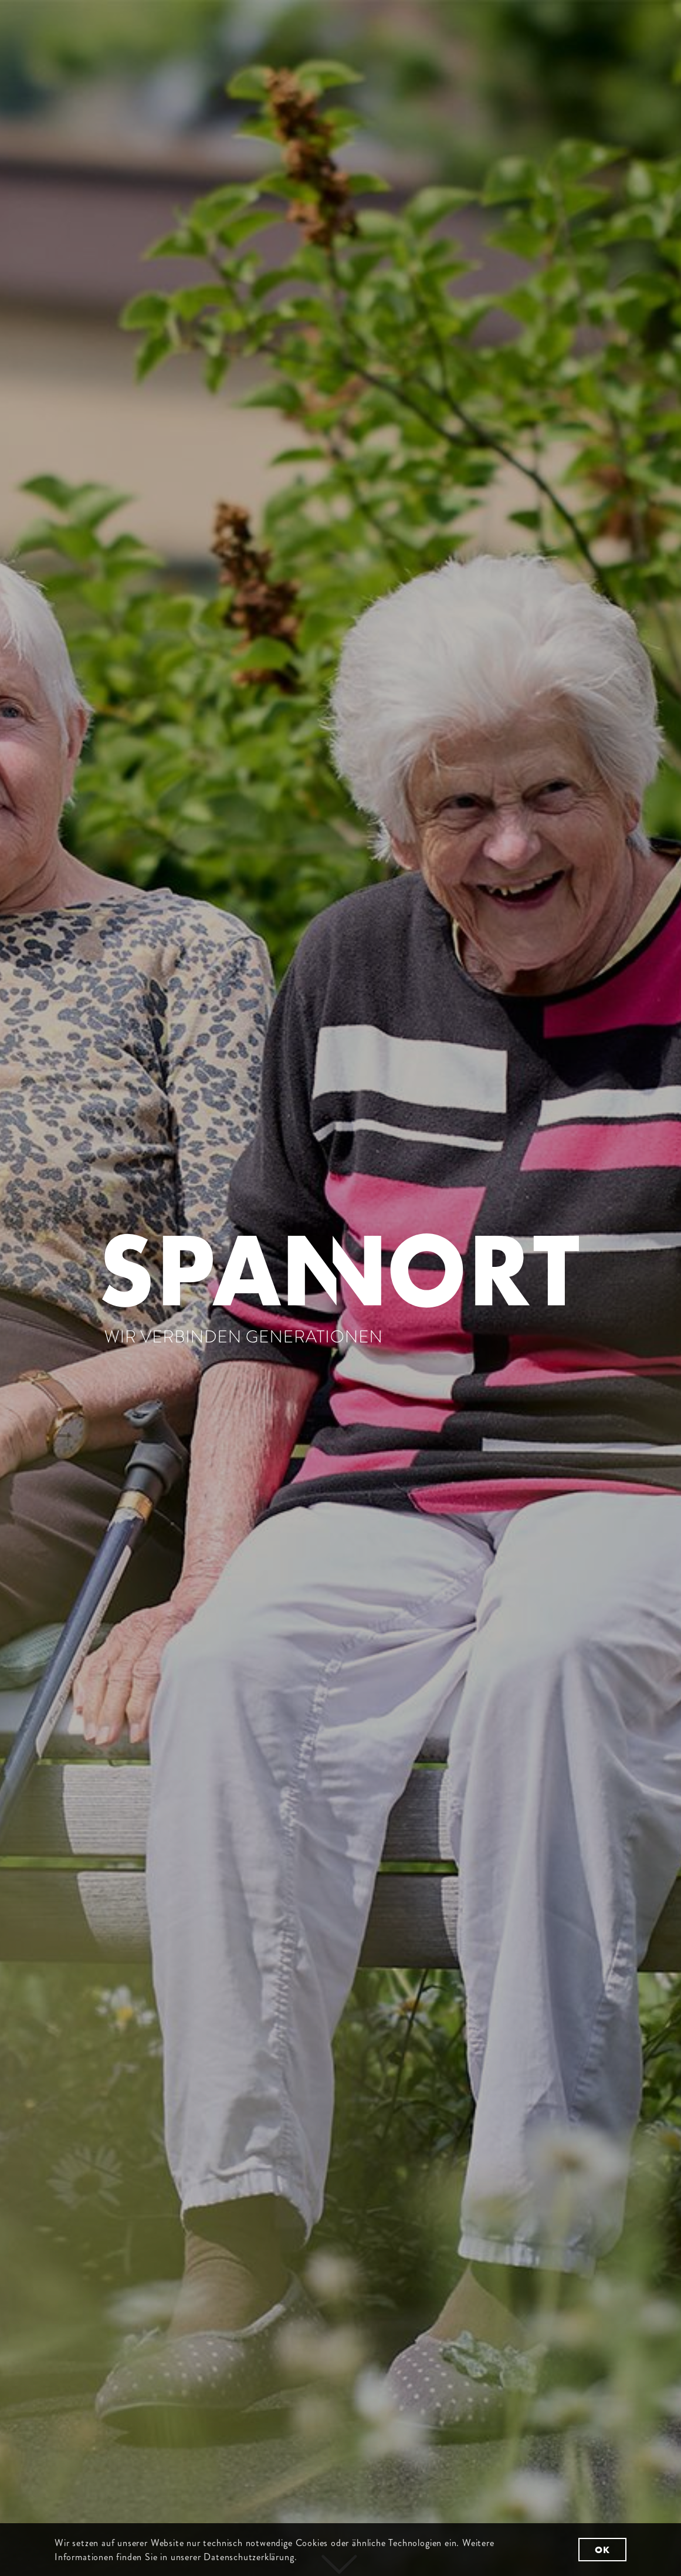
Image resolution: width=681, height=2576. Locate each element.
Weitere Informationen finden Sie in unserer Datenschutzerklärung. (274, 2550)
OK (602, 2549)
